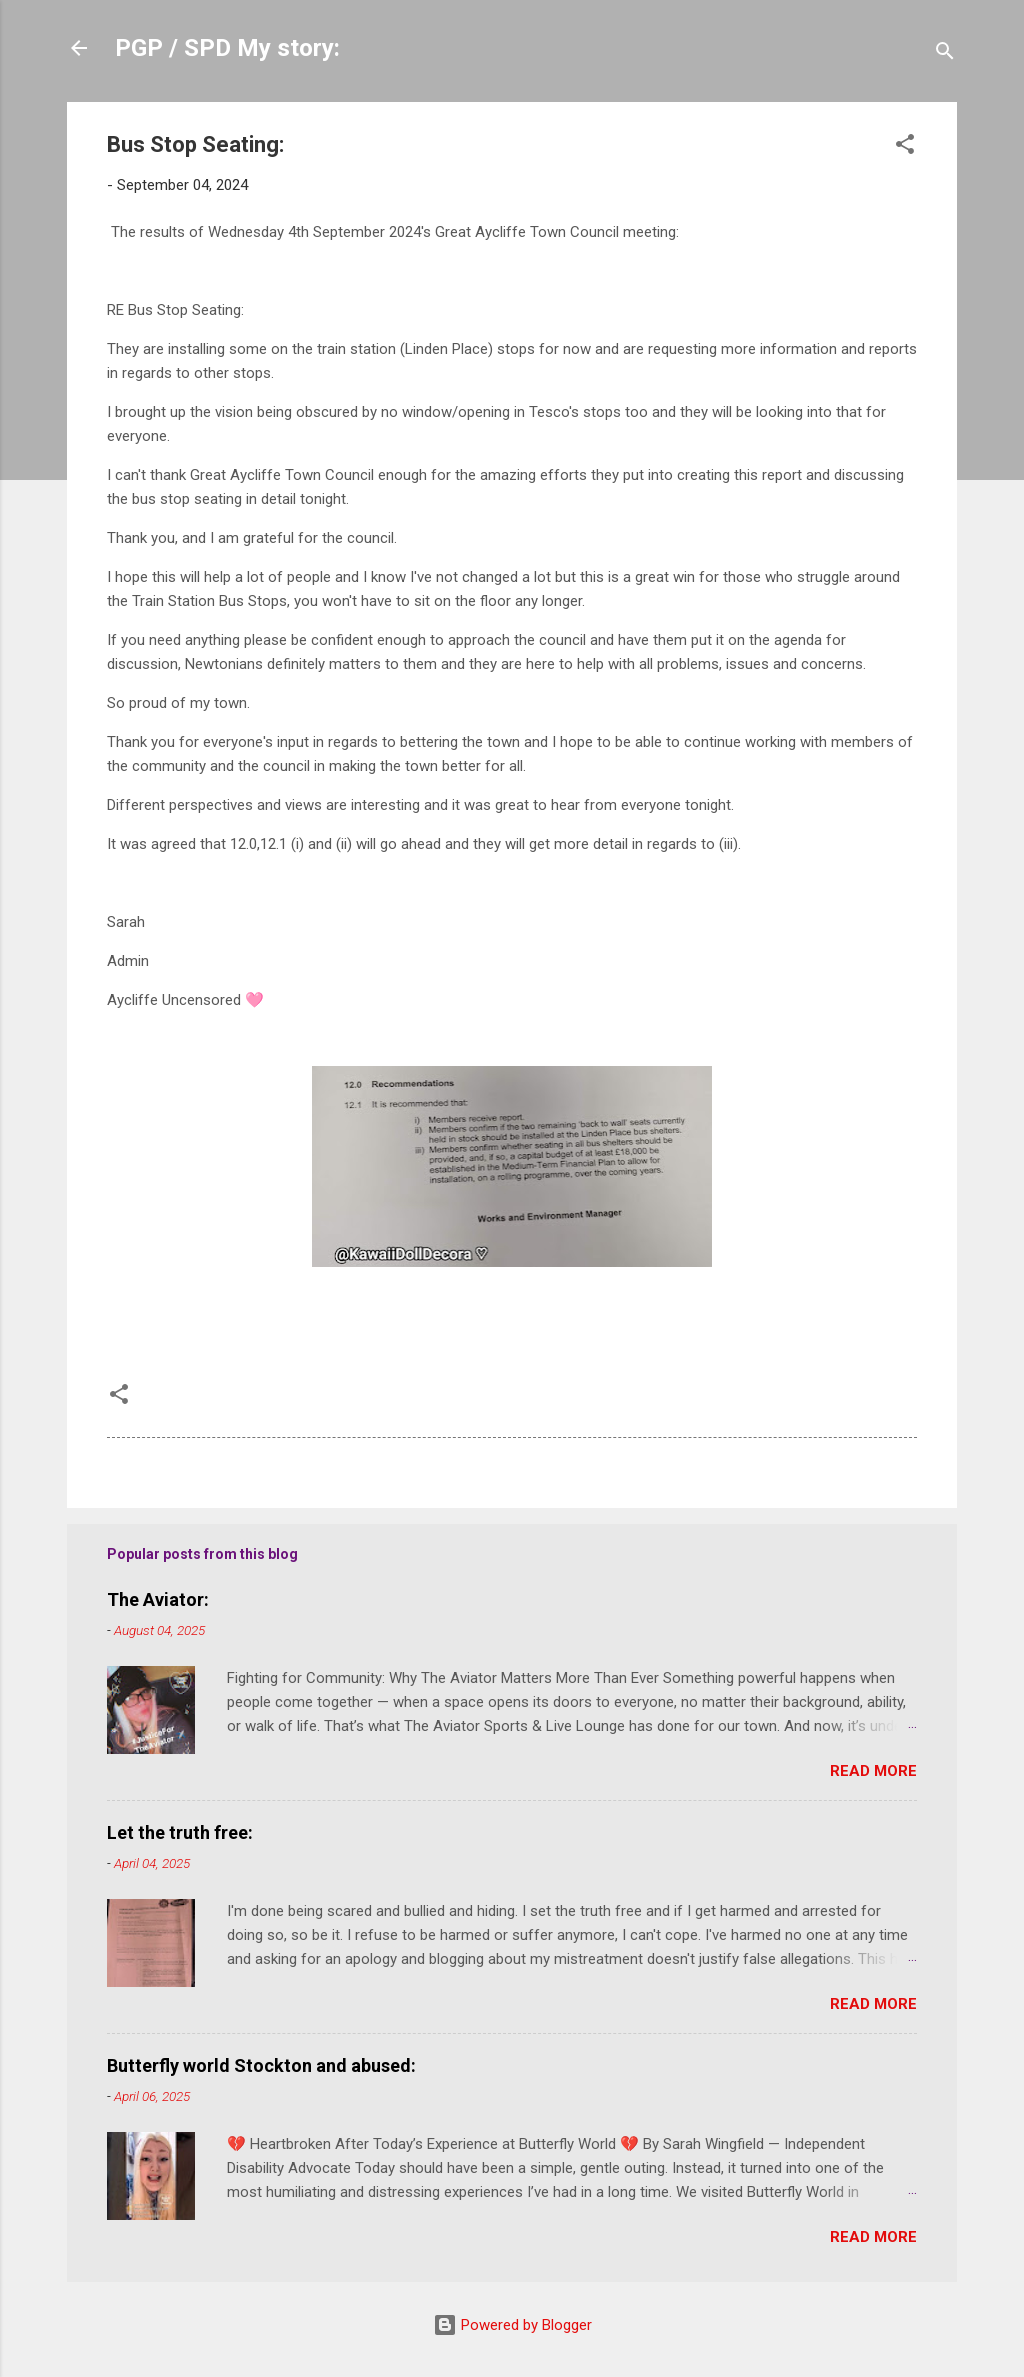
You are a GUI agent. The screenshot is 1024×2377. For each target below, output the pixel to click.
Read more (873, 1771)
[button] (905, 147)
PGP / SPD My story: (227, 48)
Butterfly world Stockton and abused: (261, 2065)
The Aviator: (158, 1599)
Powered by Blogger (512, 2325)
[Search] (945, 54)
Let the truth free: (180, 1832)
